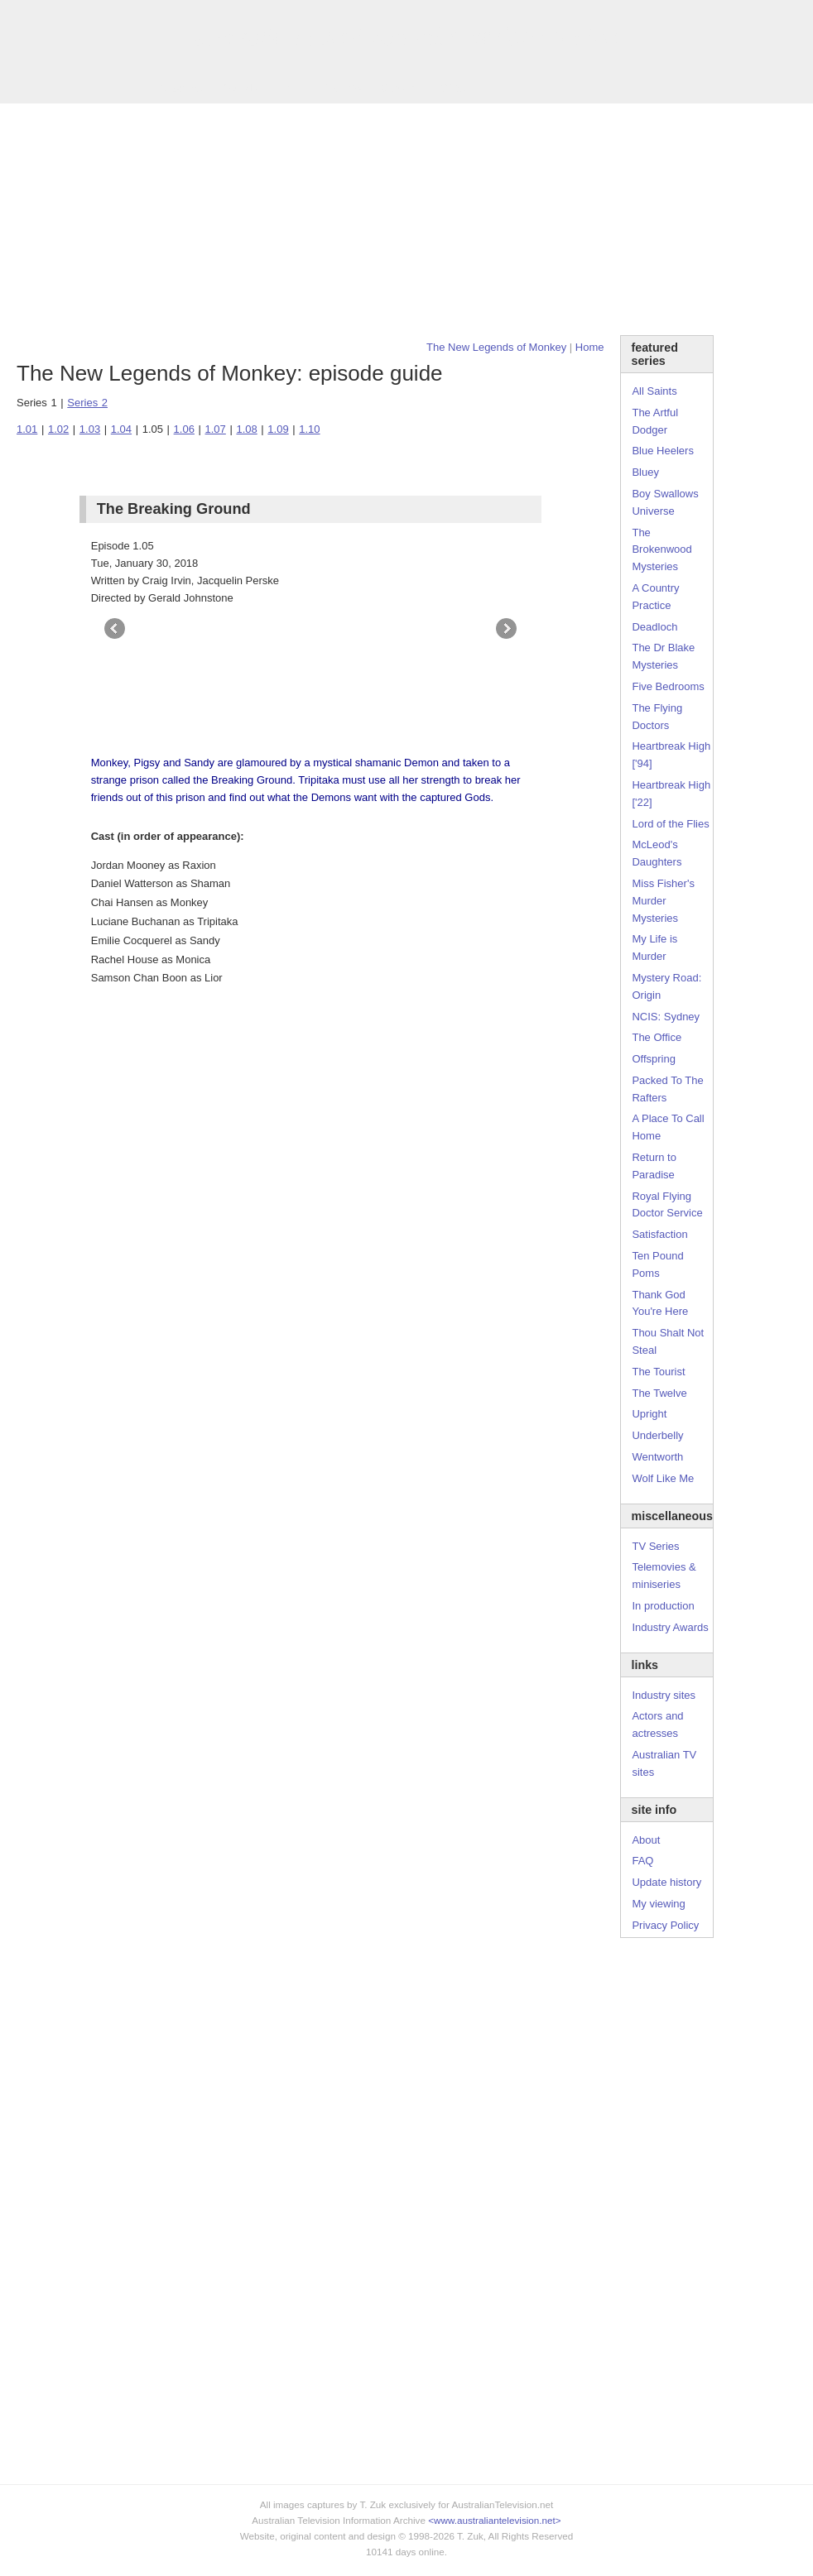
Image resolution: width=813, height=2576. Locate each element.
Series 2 (87, 402)
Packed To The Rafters (667, 1089)
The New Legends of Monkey (496, 347)
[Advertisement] (407, 219)
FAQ (642, 1860)
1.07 (215, 429)
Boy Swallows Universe (665, 502)
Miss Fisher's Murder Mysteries (663, 900)
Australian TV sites (664, 1763)
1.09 (277, 429)
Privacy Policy (665, 1925)
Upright (649, 1414)
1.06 (184, 429)
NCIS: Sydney (666, 1016)
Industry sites (663, 1695)
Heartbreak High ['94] (671, 755)
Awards (239, 88)
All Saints (654, 391)
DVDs (451, 88)
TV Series (178, 88)
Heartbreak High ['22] (671, 793)
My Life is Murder (654, 947)
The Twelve (659, 1393)
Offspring (654, 1059)
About (646, 1840)
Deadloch (654, 627)
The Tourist (658, 1371)
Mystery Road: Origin (666, 986)
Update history (666, 1882)
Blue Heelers (662, 450)
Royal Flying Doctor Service (667, 1205)
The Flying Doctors (657, 717)
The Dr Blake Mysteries (663, 656)
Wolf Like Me (663, 1478)
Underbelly (657, 1435)
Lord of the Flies (670, 824)
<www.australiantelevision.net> (494, 2520)
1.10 (309, 429)
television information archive (406, 37)
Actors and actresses (657, 1724)
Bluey (645, 472)
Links (289, 88)
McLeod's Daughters (656, 853)
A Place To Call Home (668, 1127)
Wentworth (657, 1457)
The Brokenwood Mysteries (661, 549)
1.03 (89, 429)
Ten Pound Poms (657, 1264)
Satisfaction (659, 1234)
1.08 (246, 429)
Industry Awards (670, 1627)
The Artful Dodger (655, 421)
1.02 (58, 429)
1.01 (27, 429)
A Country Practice (655, 597)
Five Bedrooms (668, 686)
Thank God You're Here (660, 1303)
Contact (399, 88)
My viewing (658, 1903)
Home (589, 347)
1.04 (121, 429)
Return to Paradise (654, 1166)
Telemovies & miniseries (663, 1575)
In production (663, 1606)
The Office (656, 1037)
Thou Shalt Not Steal (668, 1341)
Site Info (342, 88)
